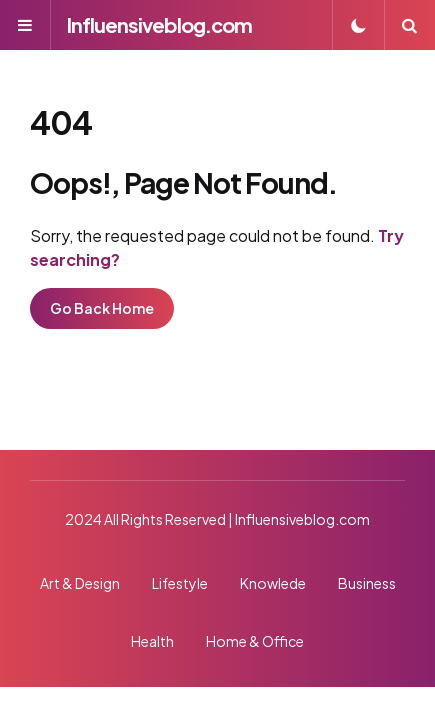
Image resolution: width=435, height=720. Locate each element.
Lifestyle (180, 583)
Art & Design (80, 583)
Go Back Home (102, 308)
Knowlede (273, 583)
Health (152, 641)
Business (367, 583)
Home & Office (255, 641)
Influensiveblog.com (159, 24)
